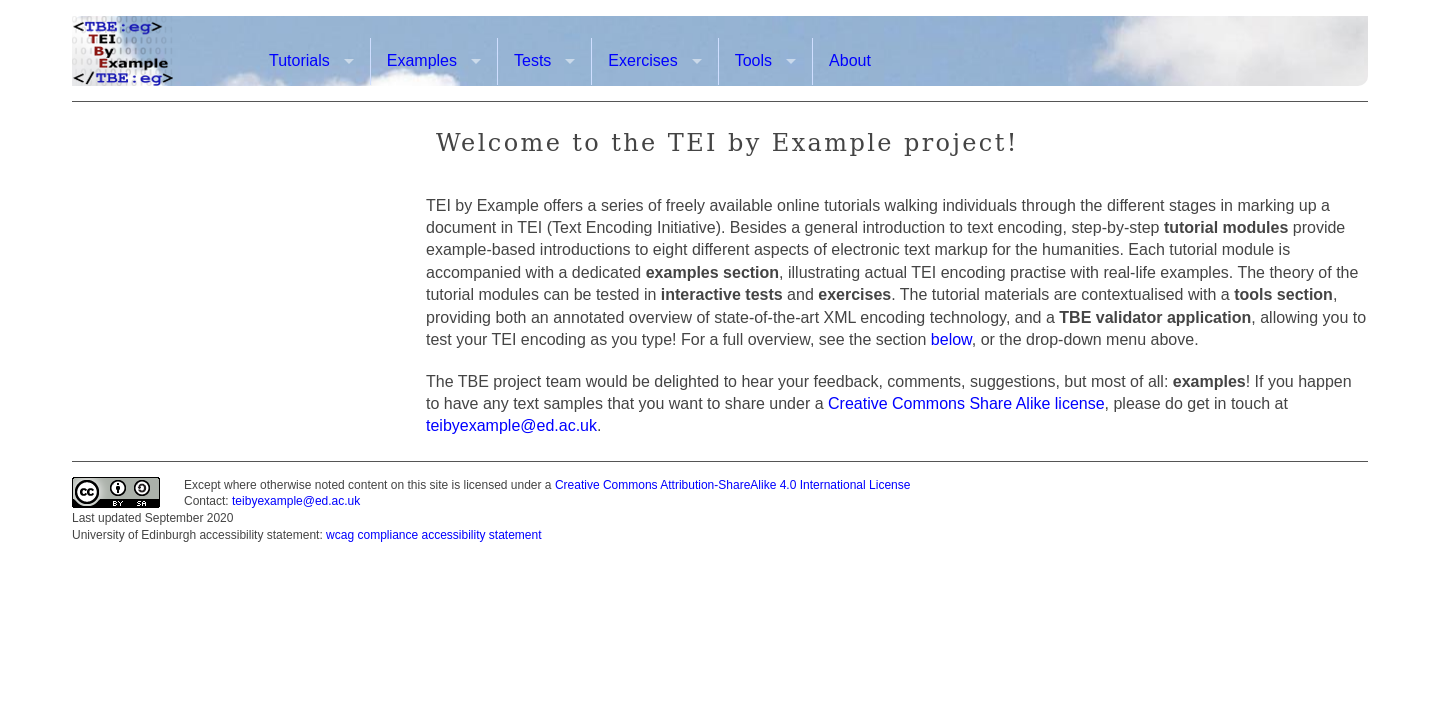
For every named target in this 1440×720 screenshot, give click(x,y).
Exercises (642, 60)
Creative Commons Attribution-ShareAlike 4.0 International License (733, 485)
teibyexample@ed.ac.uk (511, 425)
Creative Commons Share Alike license (966, 403)
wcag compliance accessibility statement (433, 535)
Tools (753, 60)
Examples (422, 60)
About (850, 60)
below (951, 339)
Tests (532, 60)
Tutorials (299, 60)
